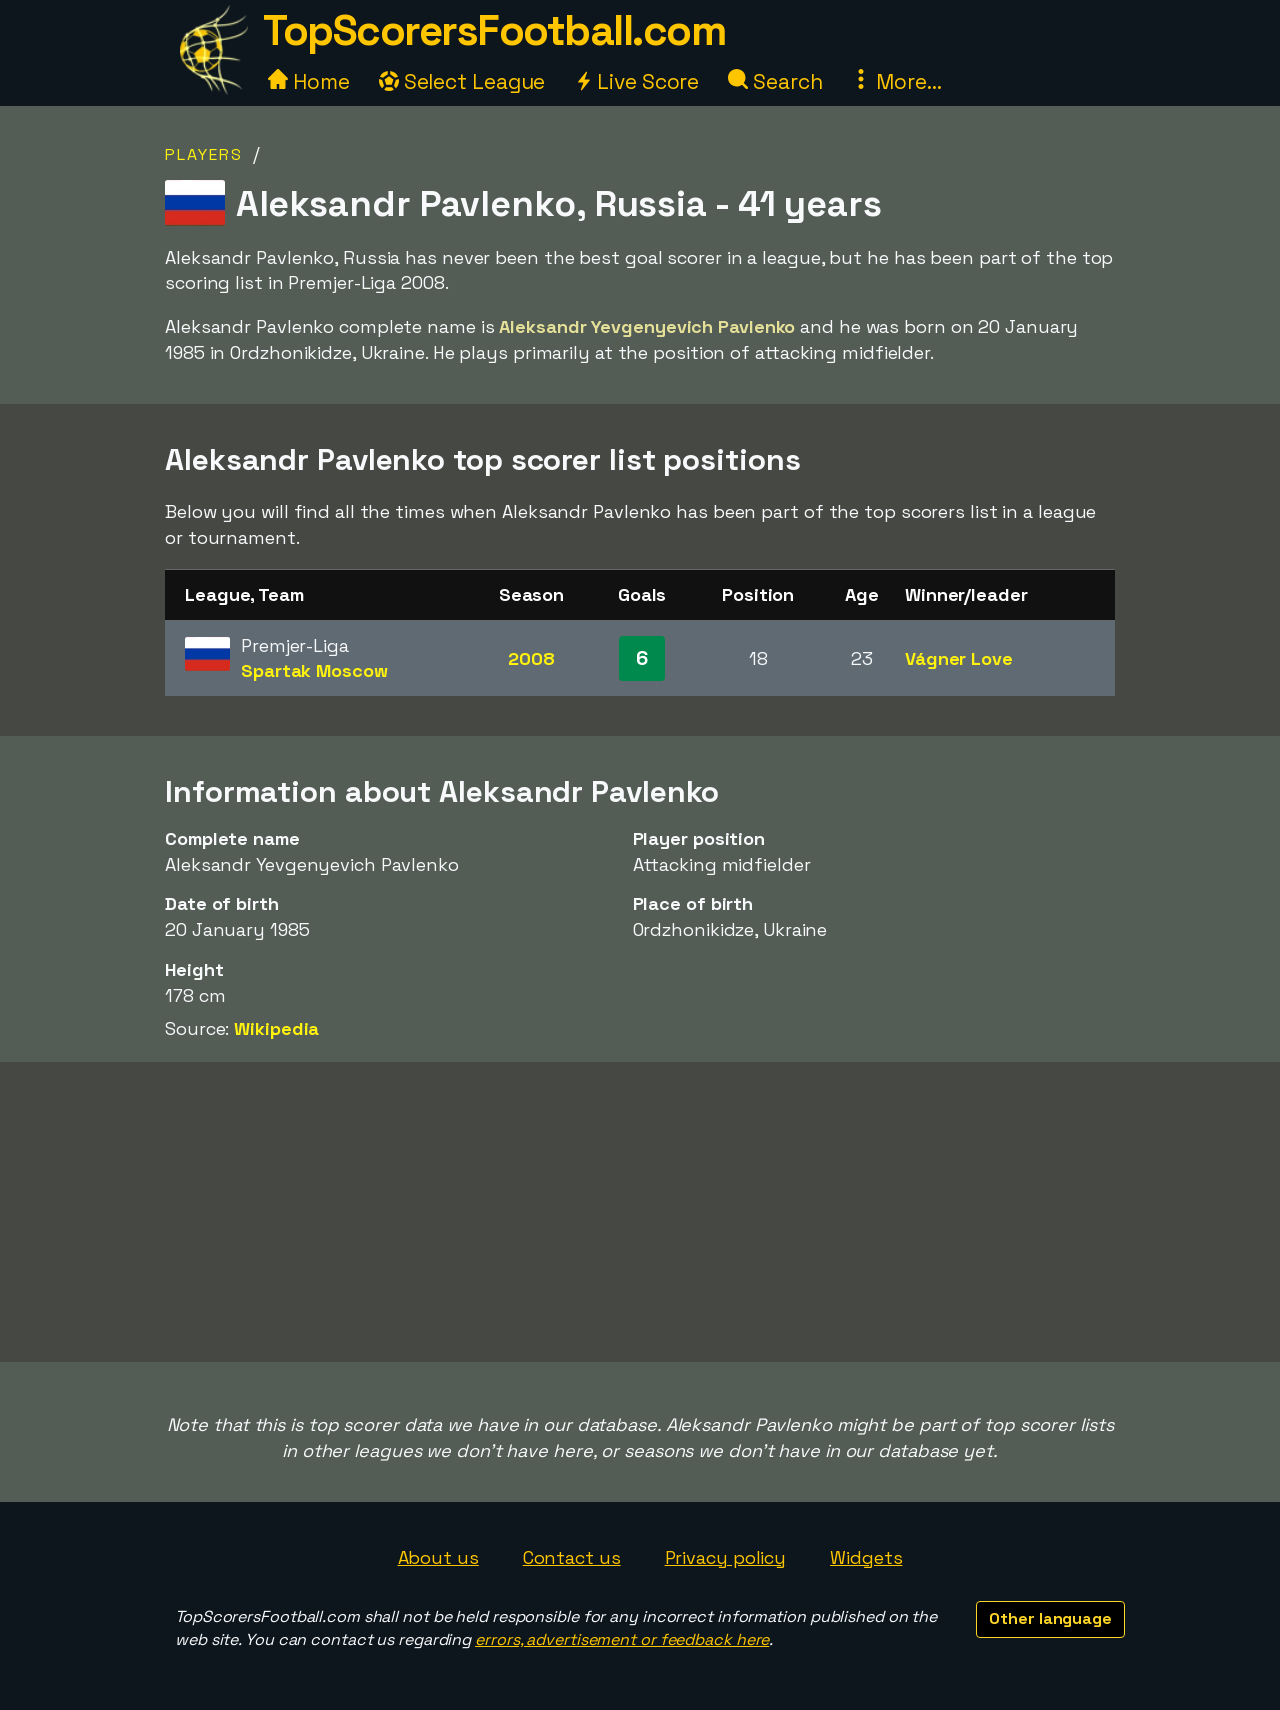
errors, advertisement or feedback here (622, 1639)
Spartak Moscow (314, 670)
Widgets (866, 1557)
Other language (1050, 1618)
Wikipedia (276, 1028)
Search (775, 81)
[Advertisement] (640, 1212)
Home (309, 81)
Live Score (636, 81)
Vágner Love (959, 658)
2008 (531, 658)
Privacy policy (726, 1557)
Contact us (572, 1557)
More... (896, 81)
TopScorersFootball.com (494, 30)
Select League (462, 81)
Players (204, 154)
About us (438, 1557)
